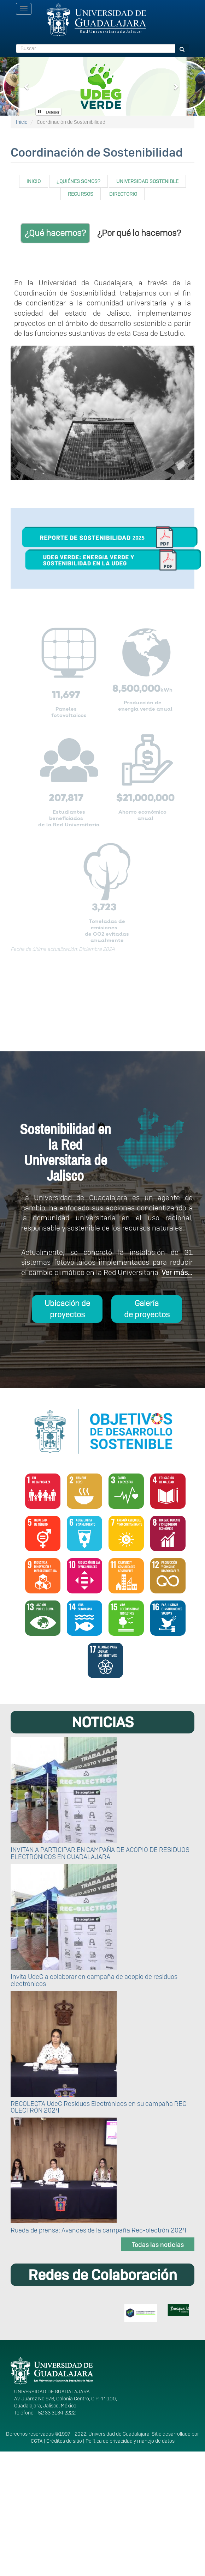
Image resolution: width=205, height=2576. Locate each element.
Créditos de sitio (64, 2441)
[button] (26, 86)
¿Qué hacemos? (55, 232)
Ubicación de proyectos (67, 1308)
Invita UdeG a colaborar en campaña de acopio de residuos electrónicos (94, 1980)
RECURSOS (80, 194)
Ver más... (177, 1272)
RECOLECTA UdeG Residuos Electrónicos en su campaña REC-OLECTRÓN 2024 (100, 2107)
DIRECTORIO (123, 194)
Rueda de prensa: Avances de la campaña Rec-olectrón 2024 (98, 2230)
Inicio (22, 122)
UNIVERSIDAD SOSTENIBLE (147, 181)
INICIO (34, 181)
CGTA (37, 2441)
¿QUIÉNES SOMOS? (78, 181)
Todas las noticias (158, 2245)
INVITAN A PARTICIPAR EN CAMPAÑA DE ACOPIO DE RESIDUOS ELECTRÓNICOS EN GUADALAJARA (100, 1853)
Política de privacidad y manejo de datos (130, 2441)
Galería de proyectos (147, 1308)
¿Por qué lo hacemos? (139, 232)
